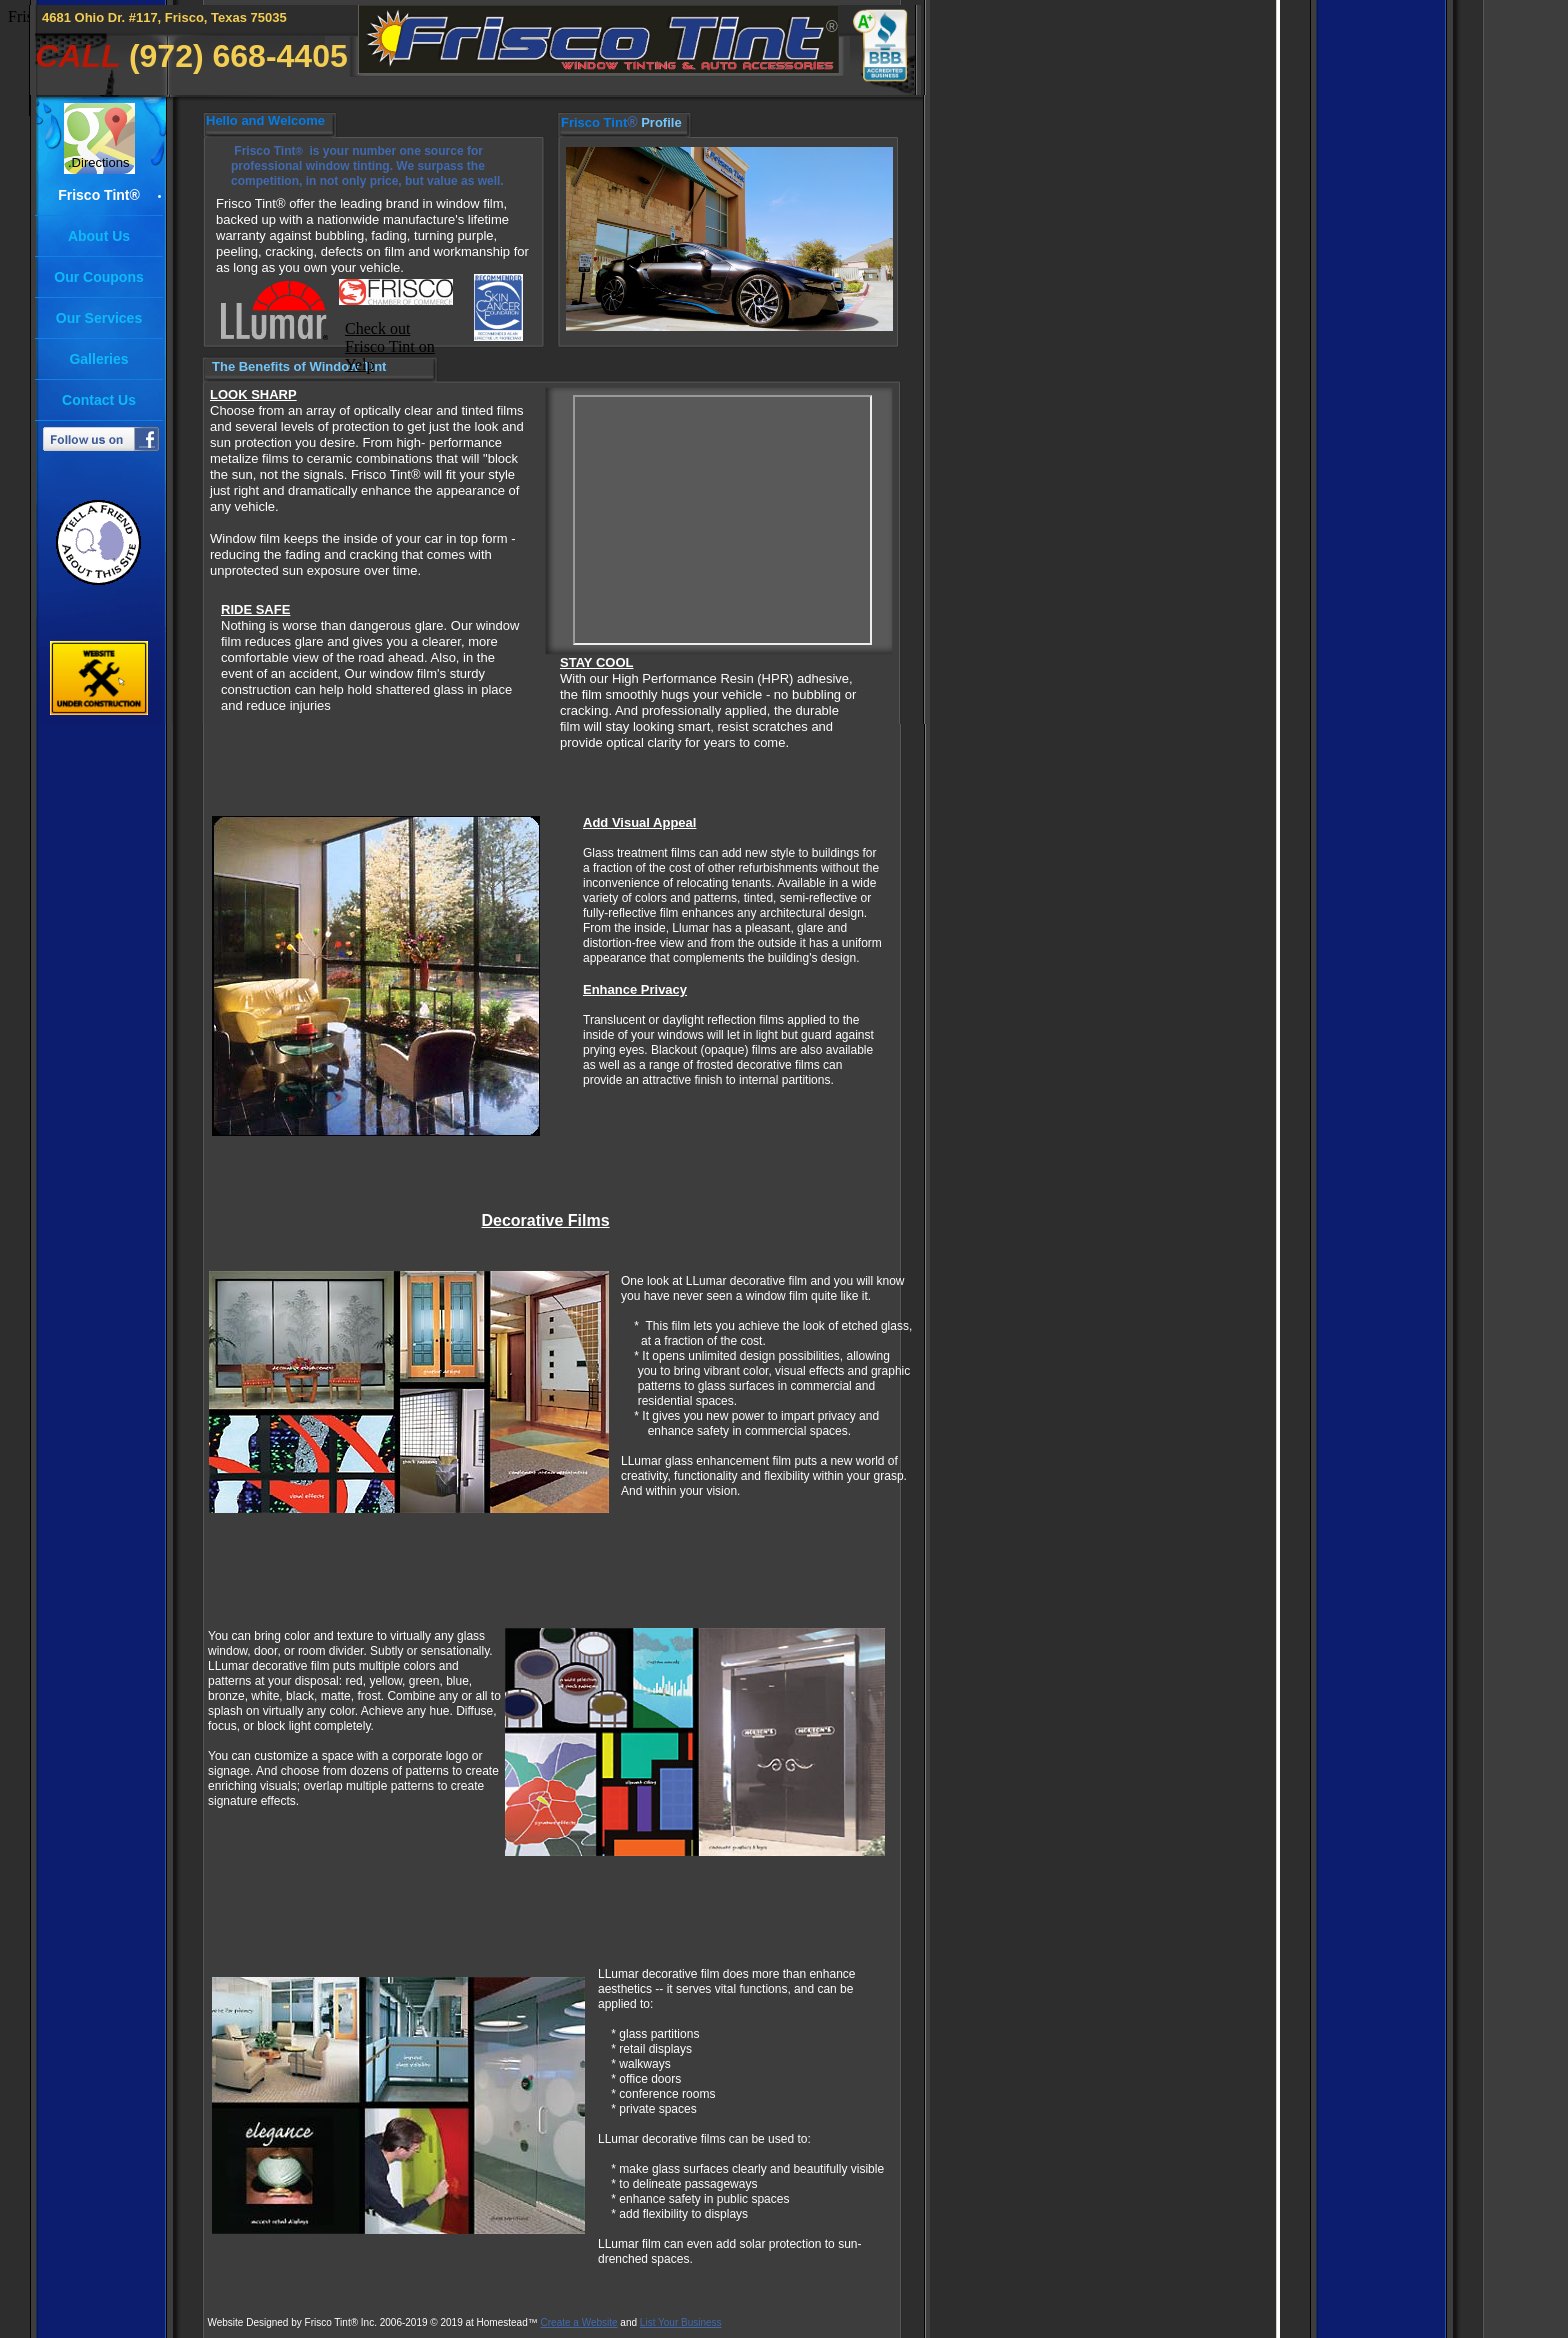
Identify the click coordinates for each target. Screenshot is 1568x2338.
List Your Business (681, 2322)
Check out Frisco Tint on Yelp (390, 346)
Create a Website (579, 2322)
